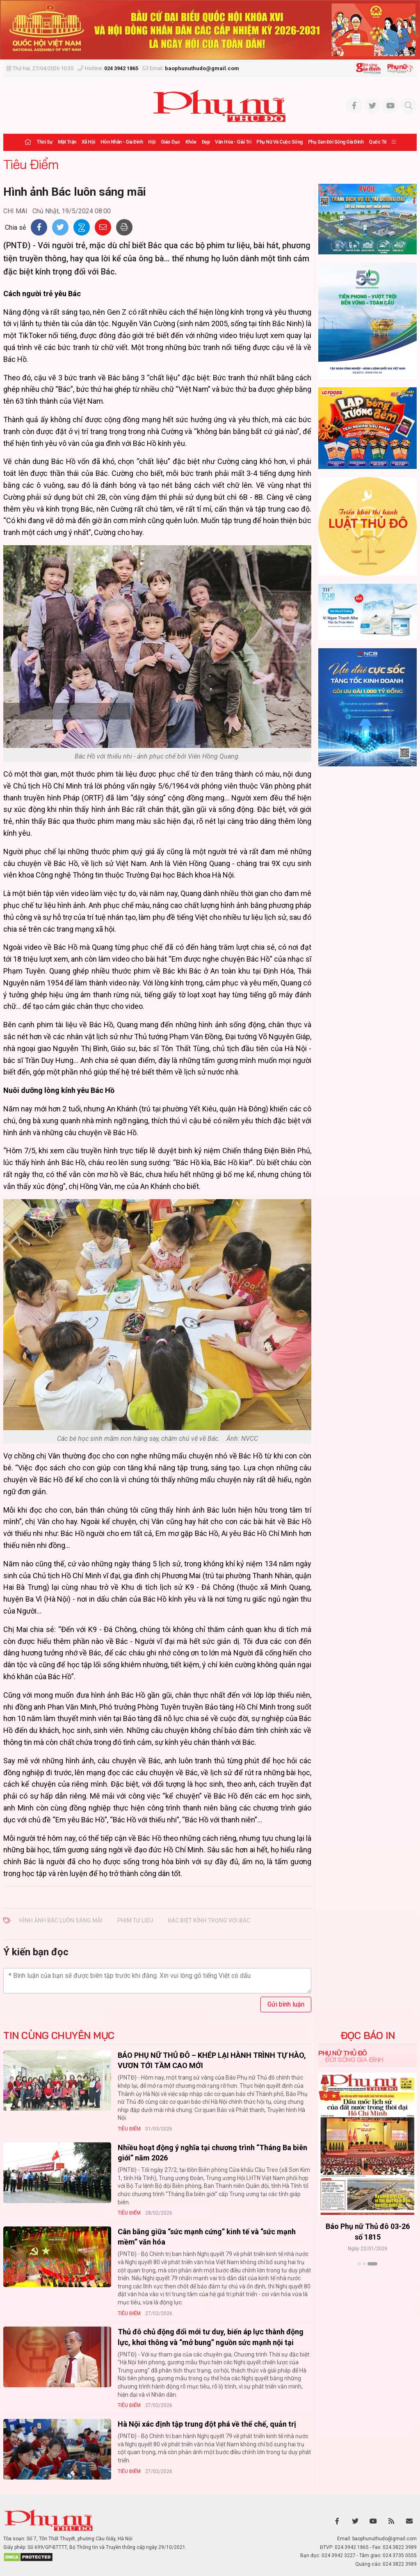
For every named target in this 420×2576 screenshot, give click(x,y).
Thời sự (44, 142)
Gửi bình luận (285, 2004)
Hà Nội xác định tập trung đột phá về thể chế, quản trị (207, 2424)
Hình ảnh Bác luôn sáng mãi (61, 1920)
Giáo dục (170, 142)
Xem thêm (367, 2278)
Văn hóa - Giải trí (233, 142)
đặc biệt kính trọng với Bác (209, 1920)
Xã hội (88, 142)
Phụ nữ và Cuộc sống (279, 142)
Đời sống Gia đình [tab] (354, 2059)
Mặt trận (67, 142)
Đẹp (206, 142)
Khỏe (190, 142)
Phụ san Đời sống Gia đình (336, 142)
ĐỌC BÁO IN (367, 2035)
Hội (151, 142)
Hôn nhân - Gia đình (121, 142)
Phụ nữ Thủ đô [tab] (342, 2053)
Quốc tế (377, 142)
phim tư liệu (135, 1920)
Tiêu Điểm (31, 164)
